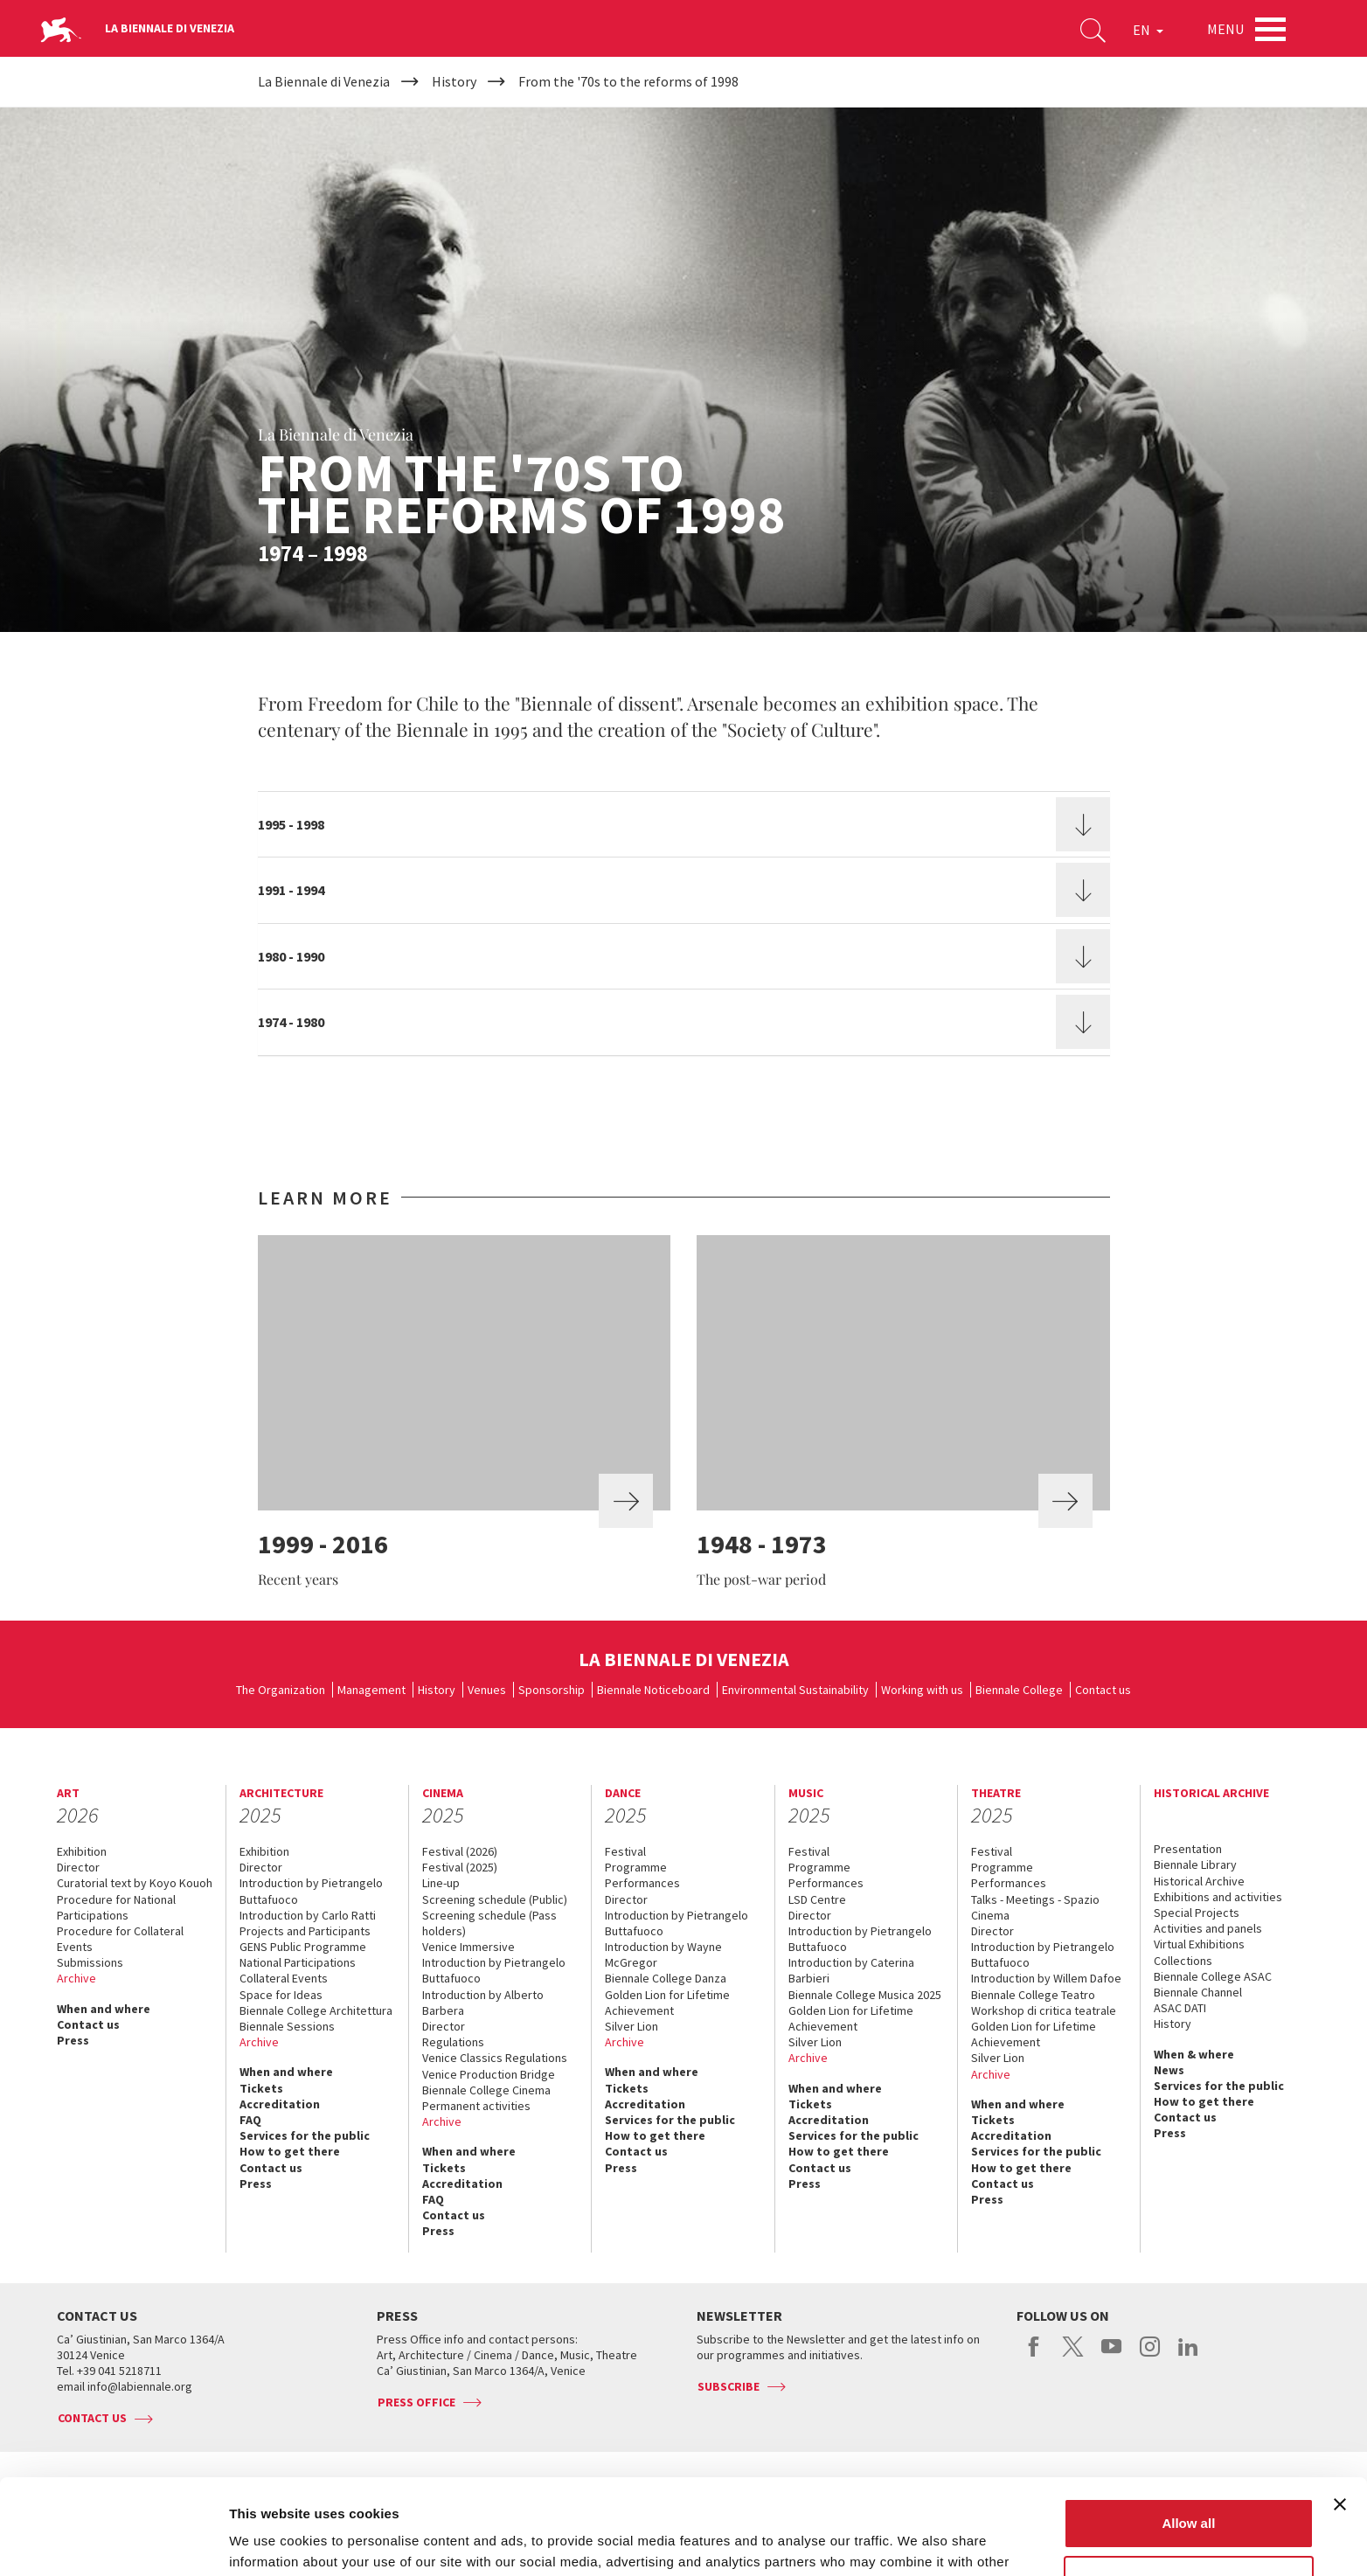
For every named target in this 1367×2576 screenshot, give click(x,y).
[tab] (684, 824)
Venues (487, 1690)
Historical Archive (1199, 1881)
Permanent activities (476, 2106)
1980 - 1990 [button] (291, 956)
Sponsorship (551, 1690)
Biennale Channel (1198, 1992)
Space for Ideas (281, 1995)
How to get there (289, 2151)
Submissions (90, 1962)
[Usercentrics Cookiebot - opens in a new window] (113, 2542)
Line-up (441, 1883)
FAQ (250, 2120)
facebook (1034, 2356)
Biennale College (1019, 1690)
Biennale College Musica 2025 (864, 1995)
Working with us (922, 1690)
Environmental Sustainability (795, 1690)
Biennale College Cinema (486, 2090)
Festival (625, 1851)
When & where (1194, 2054)
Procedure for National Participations (116, 1907)
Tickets (261, 2088)
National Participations (297, 1962)
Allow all (1188, 2434)
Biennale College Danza (665, 1978)
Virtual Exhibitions (1199, 1944)
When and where (103, 2009)
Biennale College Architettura (315, 2010)
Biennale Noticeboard (653, 1690)
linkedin (1188, 2356)
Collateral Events (283, 1978)
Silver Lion (631, 2026)
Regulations (453, 2042)
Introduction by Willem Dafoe (1046, 1978)
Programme (636, 1867)
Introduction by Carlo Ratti (307, 1915)
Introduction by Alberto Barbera (483, 2002)
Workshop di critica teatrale (1043, 2010)
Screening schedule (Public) (494, 1899)
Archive (76, 1978)
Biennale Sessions (287, 2026)
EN (1148, 29)
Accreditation (279, 2104)
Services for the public (304, 2135)
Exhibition (82, 1851)
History (436, 1690)
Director (78, 1867)
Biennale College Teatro (1033, 1995)
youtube (1111, 2356)
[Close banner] (1340, 2415)
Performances (642, 1883)
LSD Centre (817, 1899)
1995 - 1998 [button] (291, 824)
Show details (269, 2541)
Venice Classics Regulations (494, 2058)
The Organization (280, 1690)
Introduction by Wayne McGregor (663, 1954)
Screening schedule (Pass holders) (489, 1923)
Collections (1183, 1960)
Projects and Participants (305, 1931)
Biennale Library (1195, 1864)
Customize (1189, 2490)
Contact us (1103, 1690)
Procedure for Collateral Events (120, 1939)
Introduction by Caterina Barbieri (851, 1970)
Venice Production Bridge (488, 2074)
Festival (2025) (459, 1867)
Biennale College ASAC (1213, 1976)
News (1169, 2070)
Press (73, 2040)
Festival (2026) (459, 1851)
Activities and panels (1208, 1928)
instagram (1150, 2356)
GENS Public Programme (302, 1947)
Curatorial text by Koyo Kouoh (134, 1883)
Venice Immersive (468, 1947)
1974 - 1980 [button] (291, 1022)
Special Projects (1196, 1912)
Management (371, 1690)
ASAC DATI (1180, 2008)
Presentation (1188, 1849)
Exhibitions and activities (1218, 1897)
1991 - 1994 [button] (291, 890)
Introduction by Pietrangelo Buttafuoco (311, 1890)
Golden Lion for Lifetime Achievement (667, 2002)
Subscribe (728, 2386)
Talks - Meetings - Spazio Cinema (1035, 1907)
